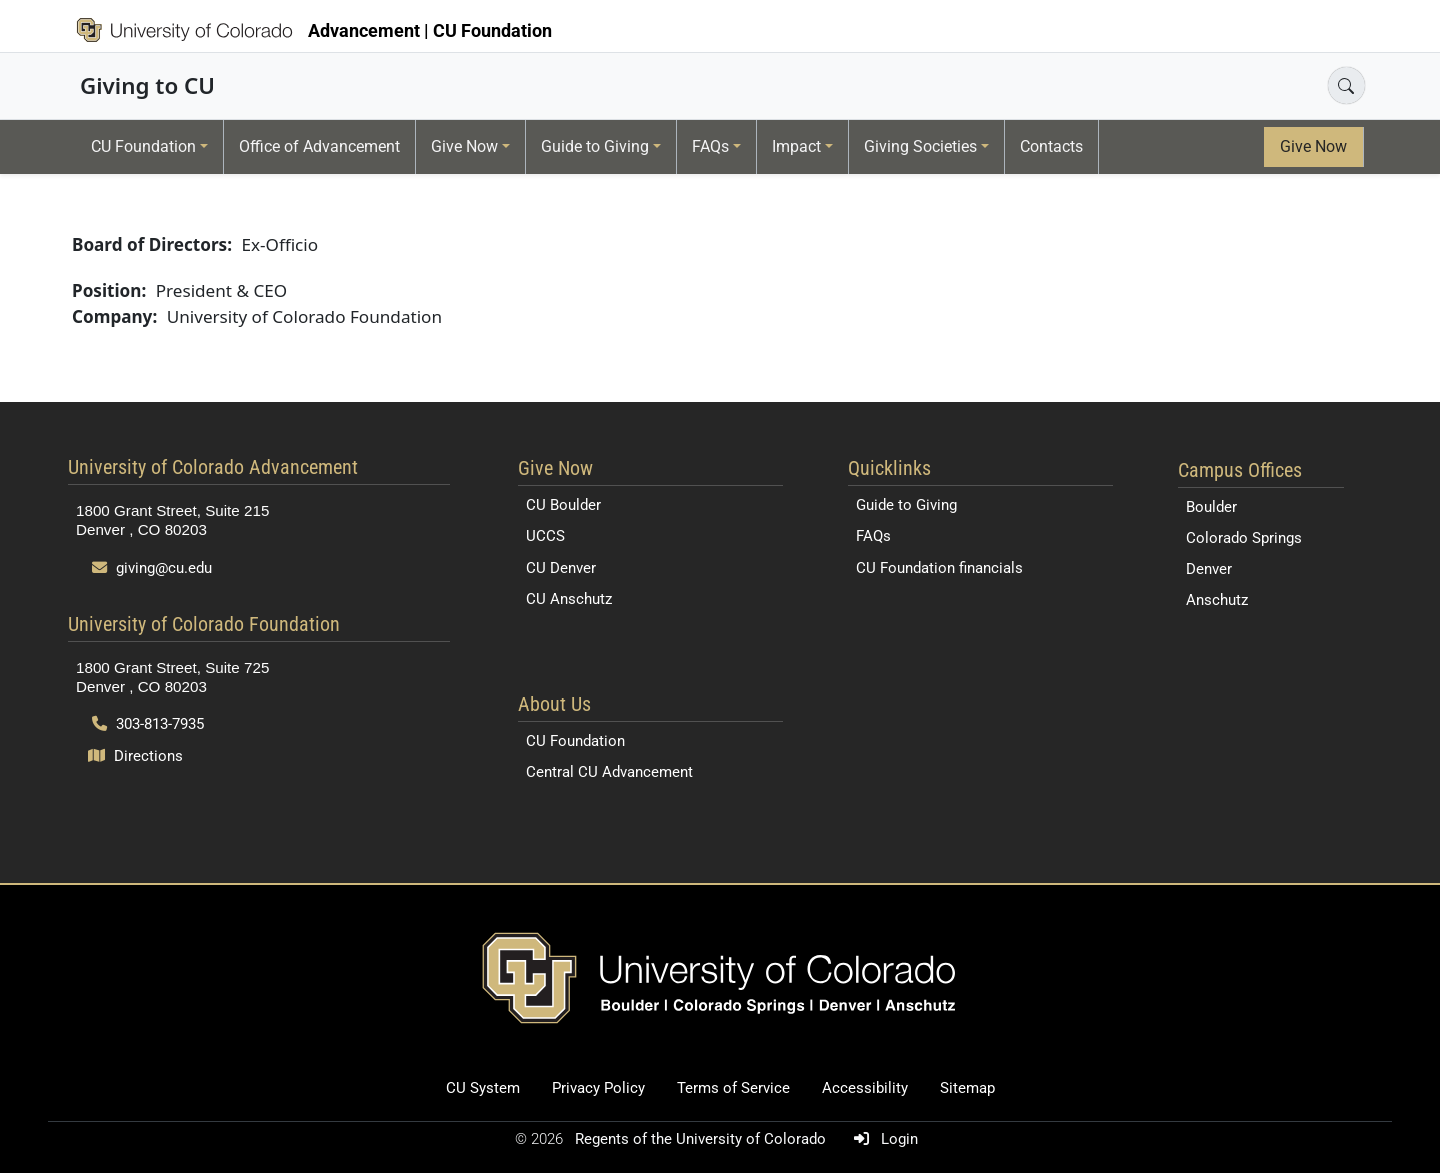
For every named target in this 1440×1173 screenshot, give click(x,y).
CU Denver (561, 568)
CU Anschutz (569, 599)
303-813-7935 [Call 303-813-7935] (148, 724)
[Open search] (1346, 85)
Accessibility (865, 1088)
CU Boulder (563, 505)
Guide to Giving (595, 146)
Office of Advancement (319, 146)
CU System (483, 1088)
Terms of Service (733, 1088)
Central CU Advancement (609, 772)
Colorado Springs (1244, 538)
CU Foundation (143, 146)
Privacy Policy (598, 1088)
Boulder (1211, 507)
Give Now (464, 146)
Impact (796, 146)
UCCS (545, 536)
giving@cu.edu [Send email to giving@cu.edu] (152, 568)
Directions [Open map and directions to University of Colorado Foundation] (135, 756)
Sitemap (967, 1088)
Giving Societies (920, 146)
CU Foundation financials (939, 568)
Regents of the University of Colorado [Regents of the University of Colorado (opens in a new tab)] (702, 1139)
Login (882, 1139)
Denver (1209, 569)
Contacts (1051, 146)
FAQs (710, 146)
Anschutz (1217, 600)
